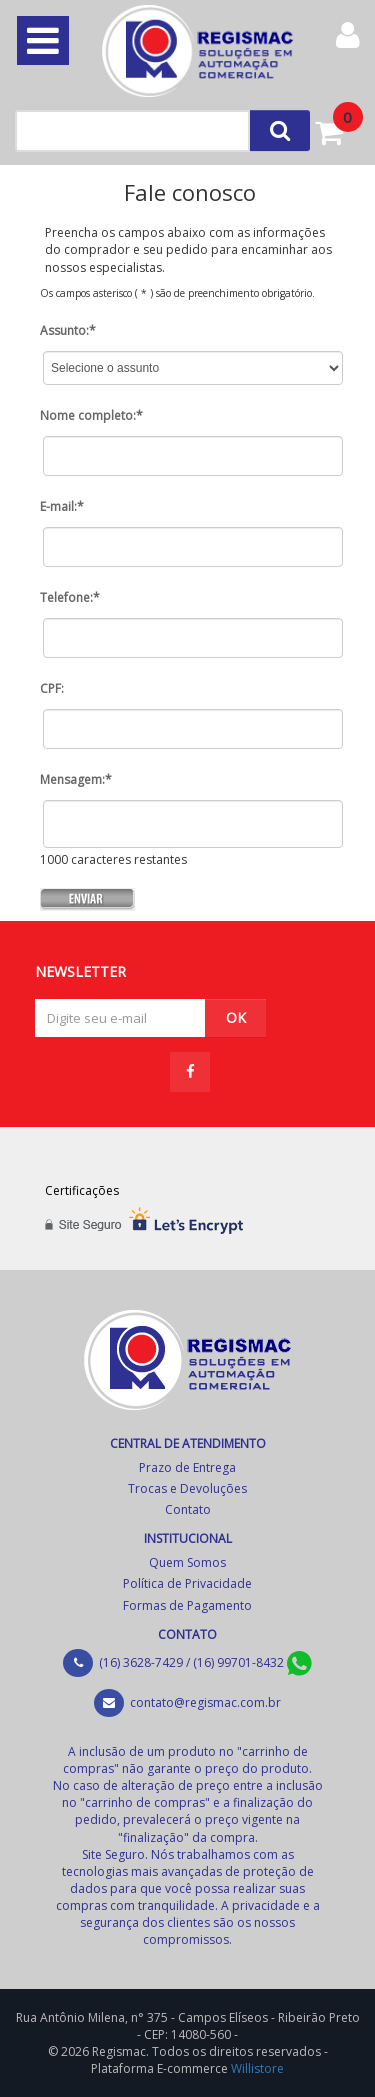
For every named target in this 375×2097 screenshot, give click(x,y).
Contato (188, 1509)
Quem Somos (187, 1562)
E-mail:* (62, 506)
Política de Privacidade (187, 1583)
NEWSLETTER (80, 970)
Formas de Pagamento (187, 1605)
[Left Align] (280, 130)
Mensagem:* (76, 779)
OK (236, 1017)
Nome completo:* (91, 415)
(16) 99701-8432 (252, 1662)
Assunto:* (68, 330)
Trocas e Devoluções (187, 1488)
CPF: (52, 688)
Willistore (257, 2068)
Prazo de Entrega (187, 1467)
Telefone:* (70, 597)
